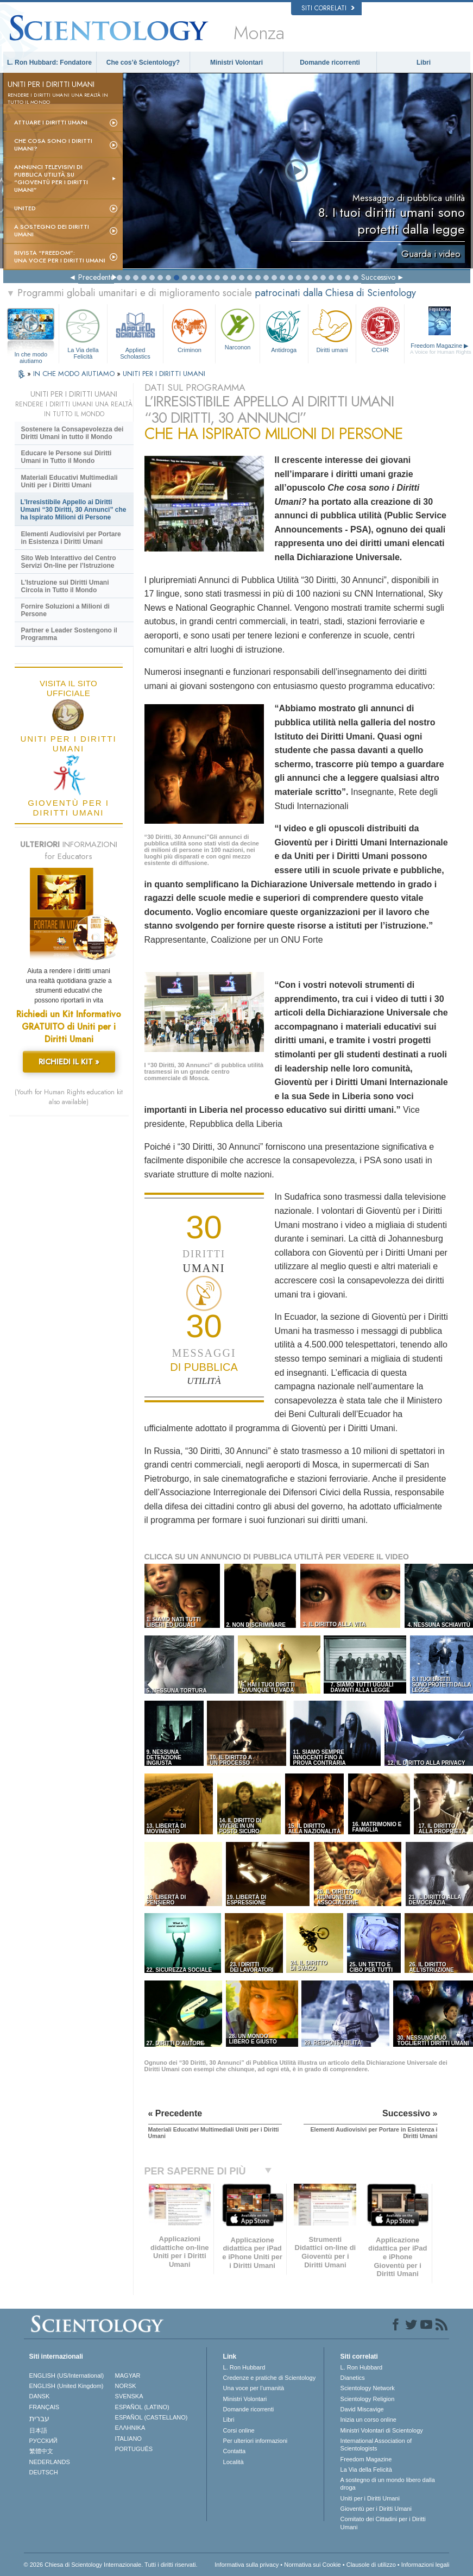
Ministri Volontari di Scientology (381, 2430)
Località (233, 2462)
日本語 (38, 2430)
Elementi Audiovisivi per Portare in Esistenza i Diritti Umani (71, 538)
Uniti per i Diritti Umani (370, 2498)
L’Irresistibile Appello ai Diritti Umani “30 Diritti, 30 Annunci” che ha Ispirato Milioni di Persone (74, 509)
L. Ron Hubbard (244, 2367)
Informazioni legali (425, 2564)
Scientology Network (367, 2388)
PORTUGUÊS (134, 2449)
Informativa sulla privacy (247, 2564)
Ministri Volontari (236, 62)
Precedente (96, 277)
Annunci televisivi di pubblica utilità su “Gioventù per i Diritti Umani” (51, 178)
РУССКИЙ (43, 2440)
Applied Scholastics (135, 332)
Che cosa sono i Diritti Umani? (53, 144)
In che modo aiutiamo (30, 355)
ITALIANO (128, 2438)
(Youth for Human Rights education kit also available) (69, 1097)
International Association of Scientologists (376, 2444)
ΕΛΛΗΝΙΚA (130, 2427)
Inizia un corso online (368, 2419)
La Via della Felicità (83, 332)
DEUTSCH (43, 2472)
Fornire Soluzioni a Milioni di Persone (65, 610)
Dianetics (352, 2377)
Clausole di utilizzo (371, 2564)
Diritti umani (332, 329)
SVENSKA (129, 2396)
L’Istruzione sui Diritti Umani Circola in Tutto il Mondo (65, 586)
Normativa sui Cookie (312, 2564)
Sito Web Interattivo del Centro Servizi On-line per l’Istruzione (68, 561)
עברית (39, 2418)
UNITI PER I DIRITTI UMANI (164, 373)
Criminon (189, 329)
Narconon (237, 328)
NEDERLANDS (49, 2462)
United (25, 208)
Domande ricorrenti (330, 62)
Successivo (378, 277)
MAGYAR (128, 2375)
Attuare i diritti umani (50, 122)
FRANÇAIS (44, 2407)
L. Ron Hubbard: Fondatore (49, 62)
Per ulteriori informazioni (255, 2440)
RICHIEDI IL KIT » (69, 1061)
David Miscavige (362, 2409)
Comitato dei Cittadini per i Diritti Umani (383, 2523)
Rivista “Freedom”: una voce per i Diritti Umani (59, 256)
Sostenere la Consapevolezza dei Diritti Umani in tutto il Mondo (72, 433)
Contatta (234, 2451)
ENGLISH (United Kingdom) (66, 2386)
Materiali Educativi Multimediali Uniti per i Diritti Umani (69, 481)
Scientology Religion (367, 2399)
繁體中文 (41, 2451)
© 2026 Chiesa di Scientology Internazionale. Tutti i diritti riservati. (111, 2564)
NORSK (125, 2386)
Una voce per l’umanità (254, 2388)
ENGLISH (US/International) (66, 2375)
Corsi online (239, 2430)
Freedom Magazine (440, 348)
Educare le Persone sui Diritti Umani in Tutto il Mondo (66, 457)
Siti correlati (328, 8)
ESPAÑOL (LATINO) (142, 2407)
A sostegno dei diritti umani (51, 230)
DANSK (39, 2396)
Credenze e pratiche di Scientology (269, 2377)
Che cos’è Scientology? (143, 62)
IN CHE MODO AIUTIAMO (75, 373)
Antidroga (284, 329)
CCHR (380, 329)
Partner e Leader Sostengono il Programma (69, 634)
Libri (424, 62)
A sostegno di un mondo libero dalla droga (387, 2484)
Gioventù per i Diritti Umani (376, 2508)
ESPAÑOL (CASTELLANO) (151, 2417)
